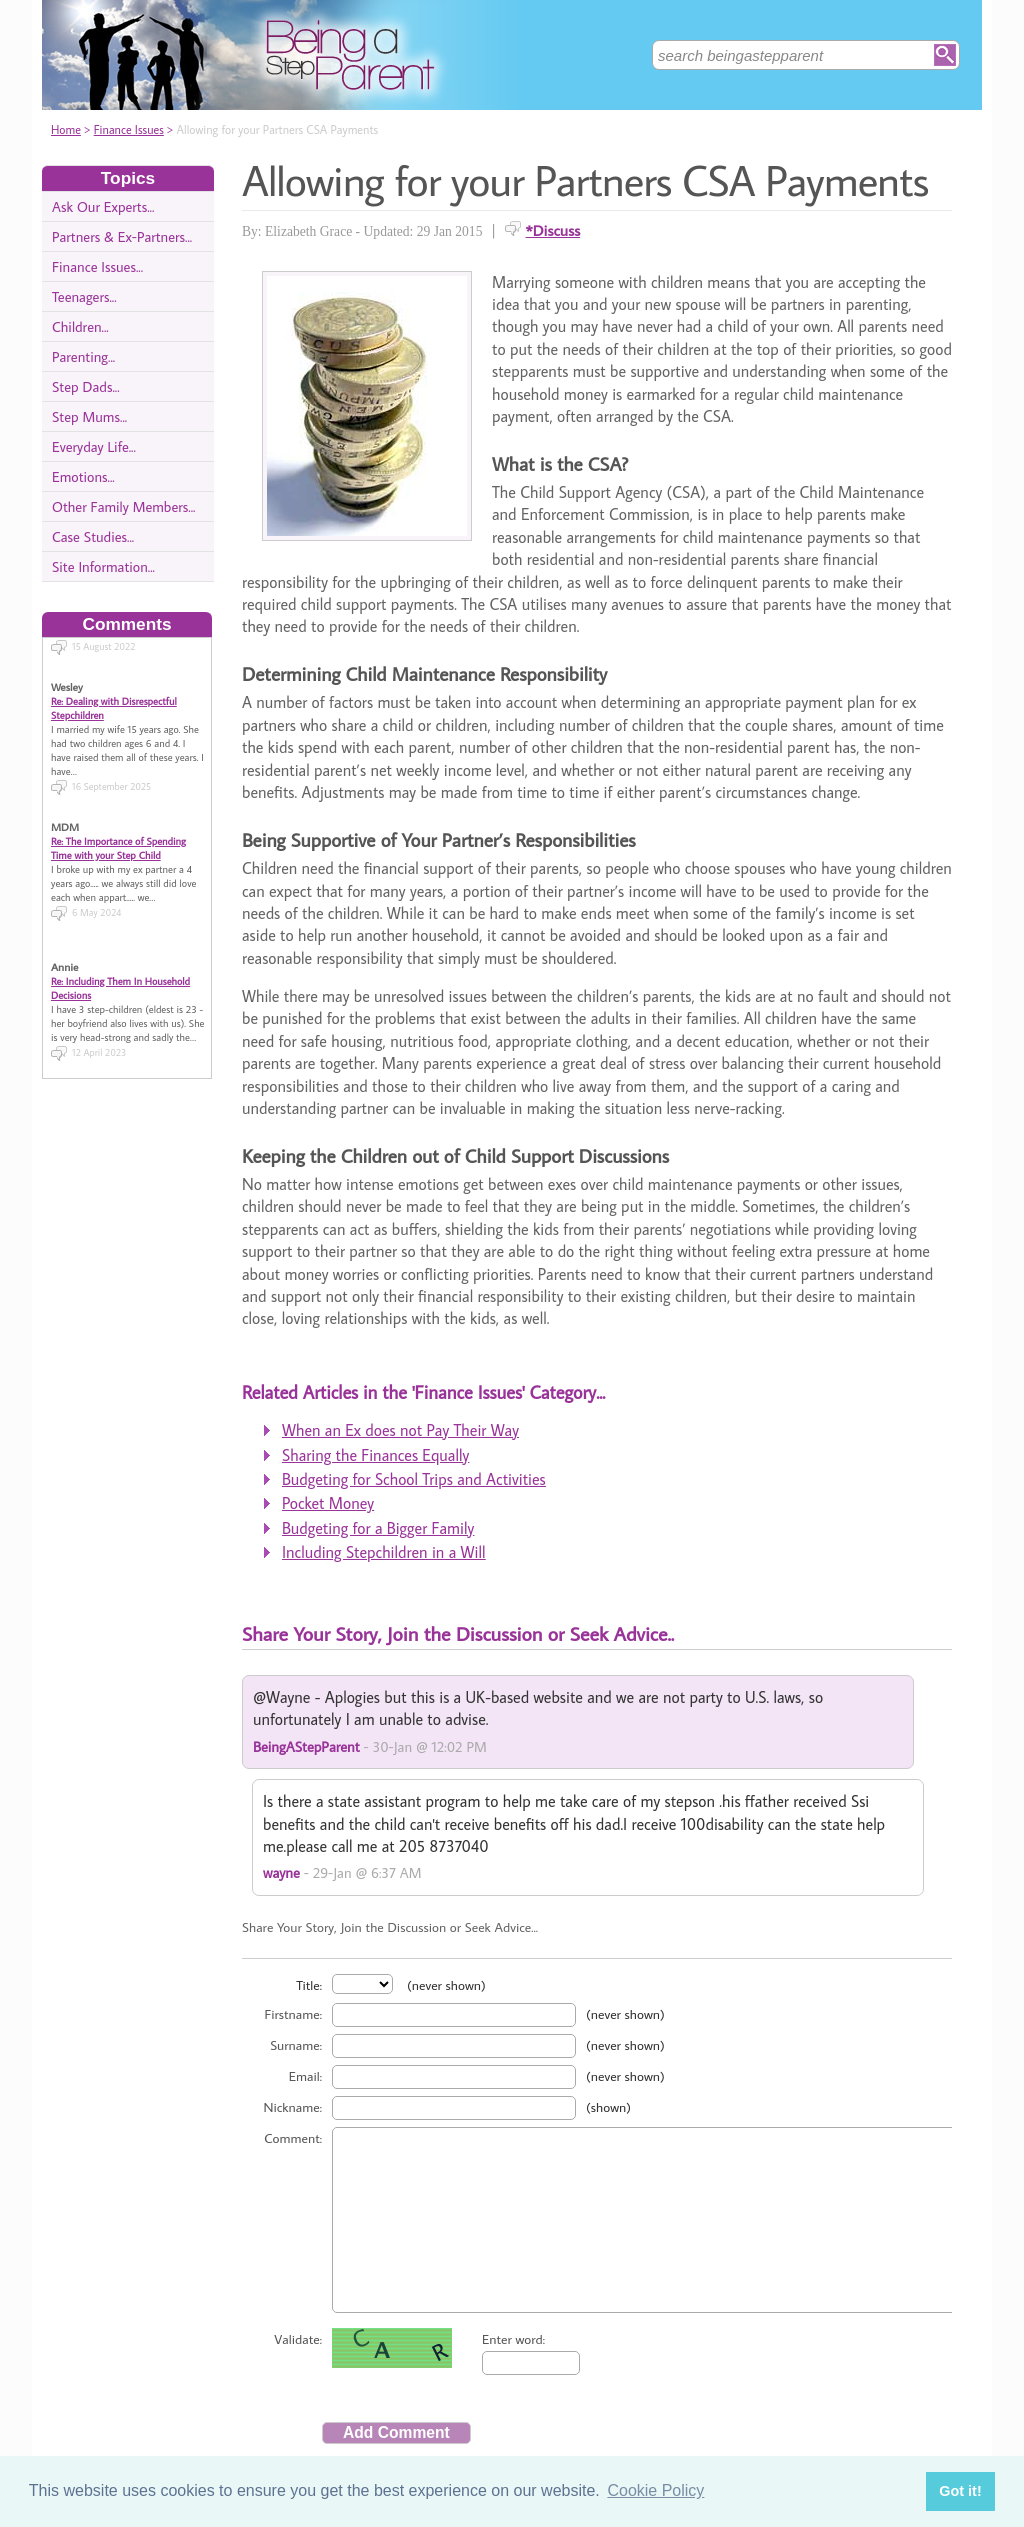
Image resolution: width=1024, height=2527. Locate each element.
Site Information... (103, 566)
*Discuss (553, 230)
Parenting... (83, 356)
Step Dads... (86, 386)
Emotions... (83, 476)
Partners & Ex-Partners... (122, 236)
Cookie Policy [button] (655, 2490)
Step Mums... (89, 416)
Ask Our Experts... (103, 206)
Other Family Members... (123, 506)
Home (66, 129)
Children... (80, 326)
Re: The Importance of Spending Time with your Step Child (118, 829)
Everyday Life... (94, 446)
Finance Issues (129, 129)
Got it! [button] (960, 2491)
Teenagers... (84, 296)
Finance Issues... (97, 266)
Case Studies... (93, 536)
